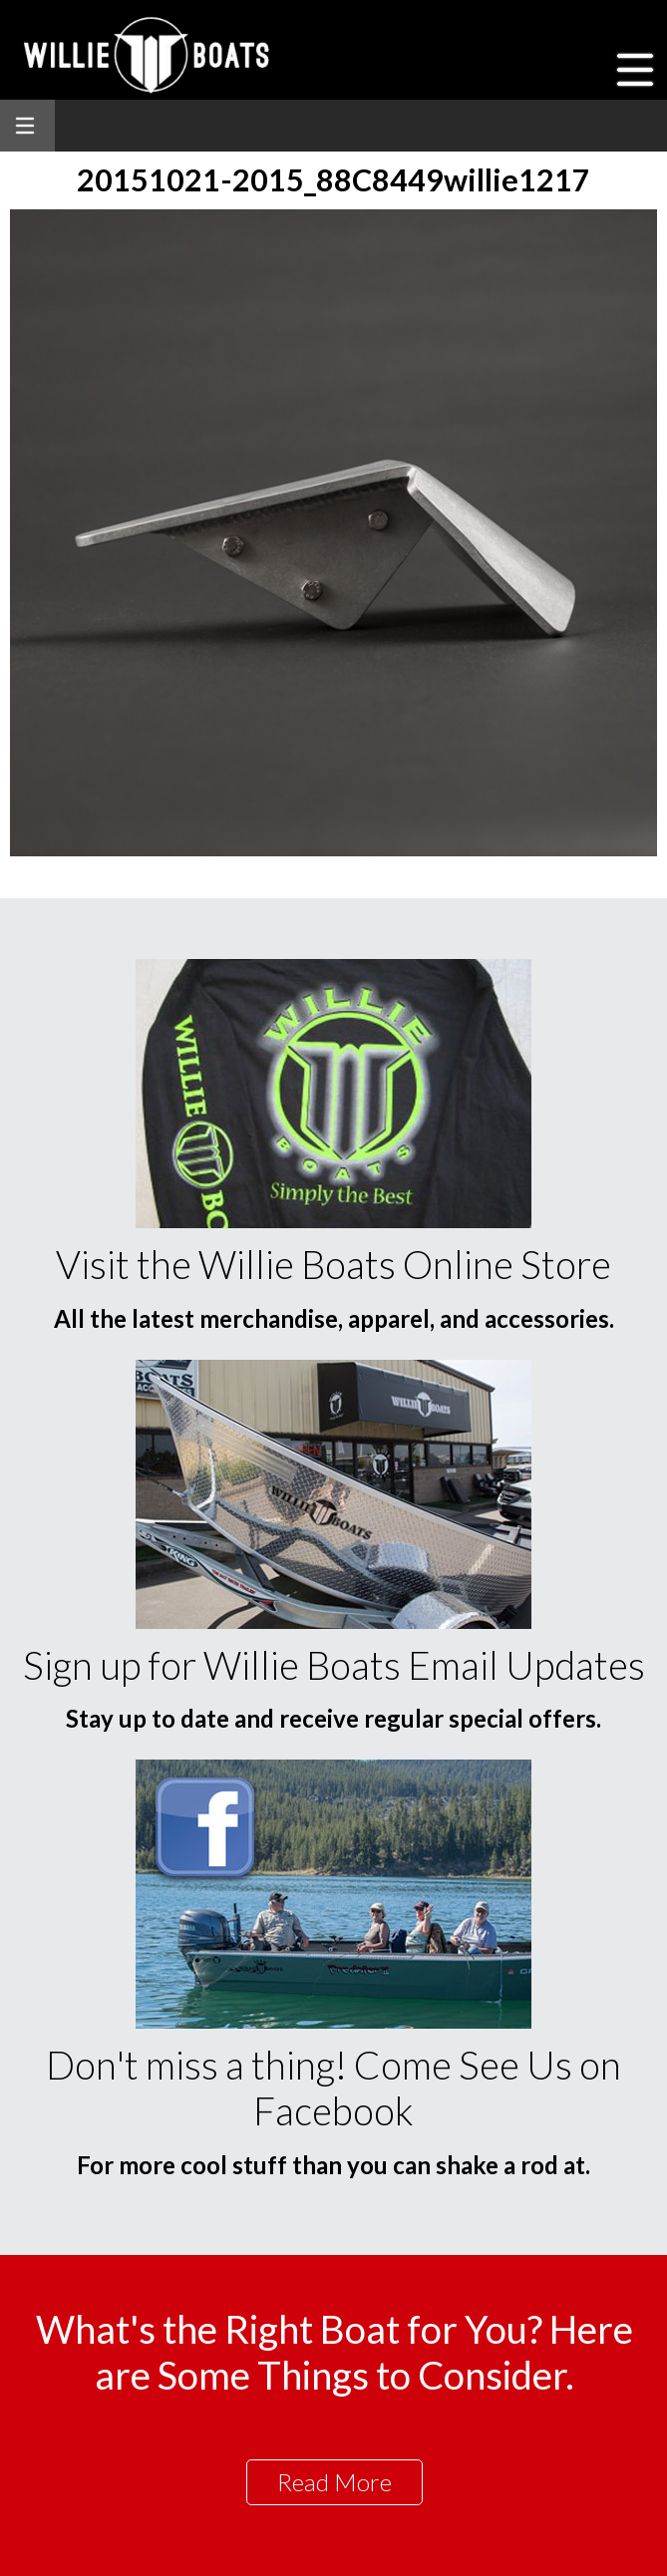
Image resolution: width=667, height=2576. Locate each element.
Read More (334, 2481)
